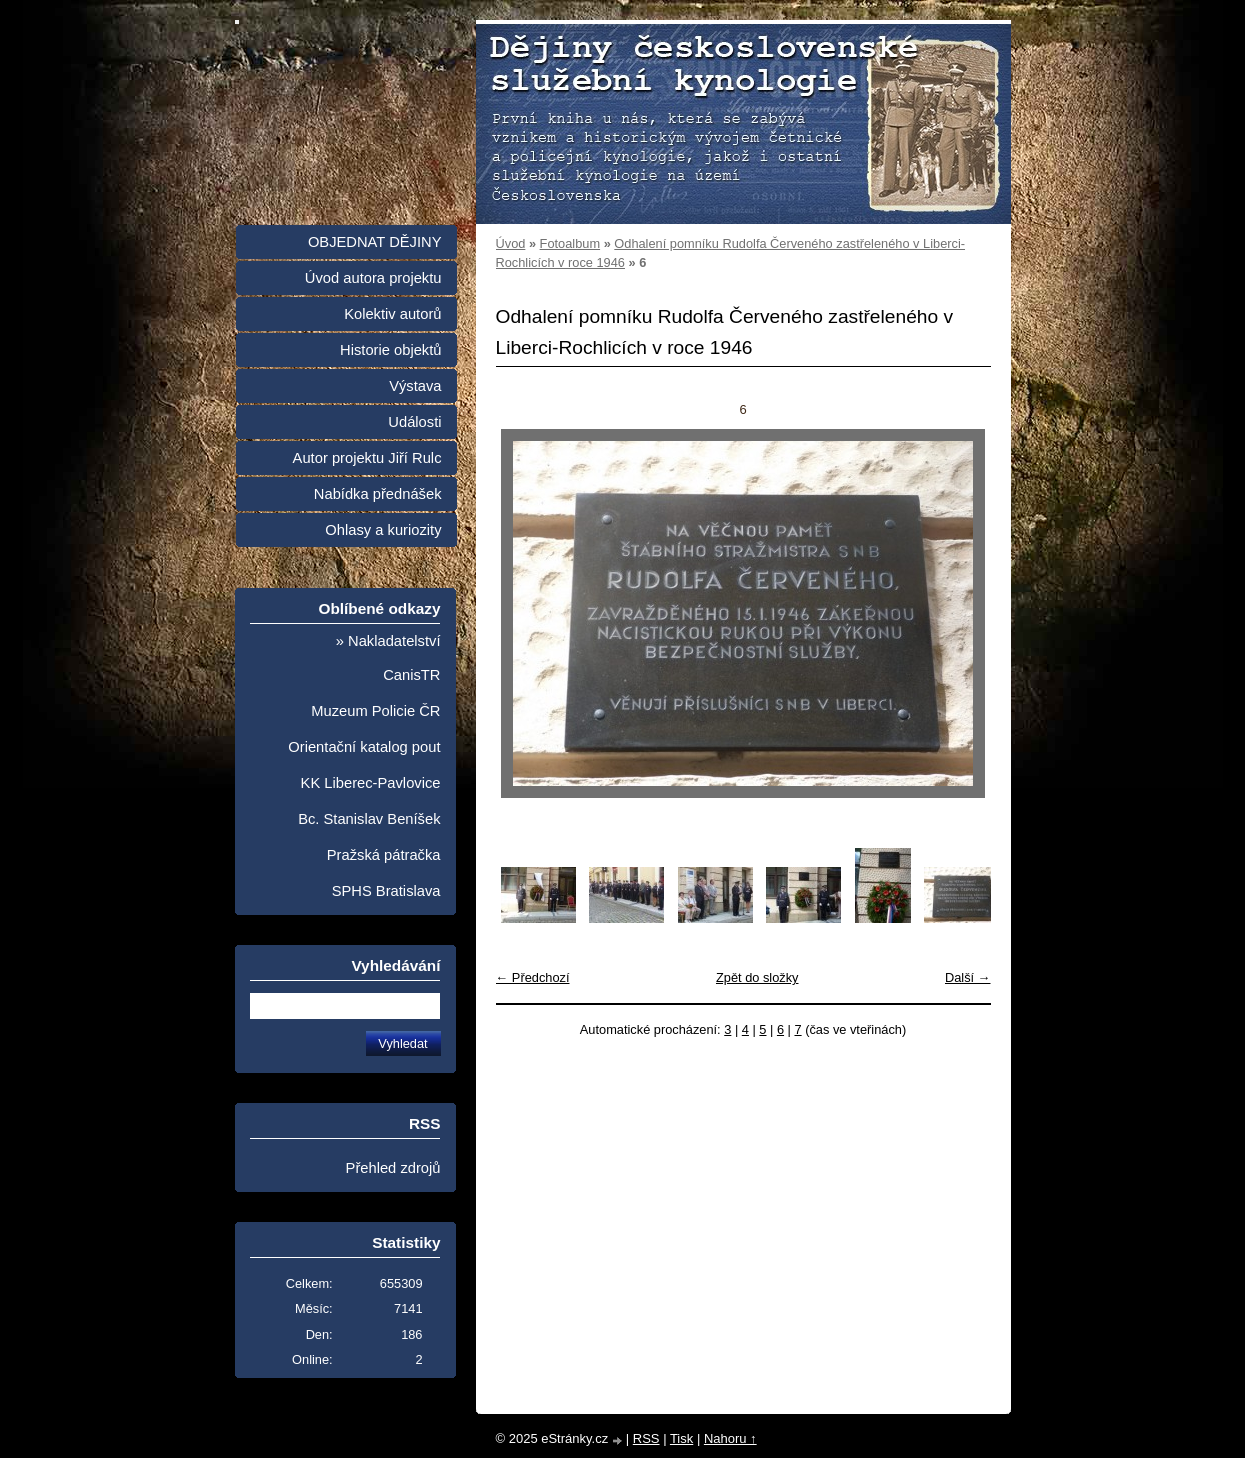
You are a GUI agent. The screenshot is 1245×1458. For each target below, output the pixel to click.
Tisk (681, 1438)
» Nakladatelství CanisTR (388, 658)
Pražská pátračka (384, 855)
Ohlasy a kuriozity (383, 530)
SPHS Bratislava (386, 891)
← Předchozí (533, 977)
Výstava (415, 386)
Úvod (511, 243)
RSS (646, 1438)
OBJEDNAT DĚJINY (375, 242)
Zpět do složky (757, 977)
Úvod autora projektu (373, 278)
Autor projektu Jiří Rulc (367, 458)
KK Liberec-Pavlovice (371, 783)
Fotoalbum (570, 243)
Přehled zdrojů (393, 1168)
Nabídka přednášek (378, 494)
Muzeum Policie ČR (375, 711)
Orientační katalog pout (364, 747)
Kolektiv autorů (392, 314)
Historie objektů (390, 350)
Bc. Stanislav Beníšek (369, 819)
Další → (968, 977)
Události (414, 422)
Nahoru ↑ (730, 1438)
